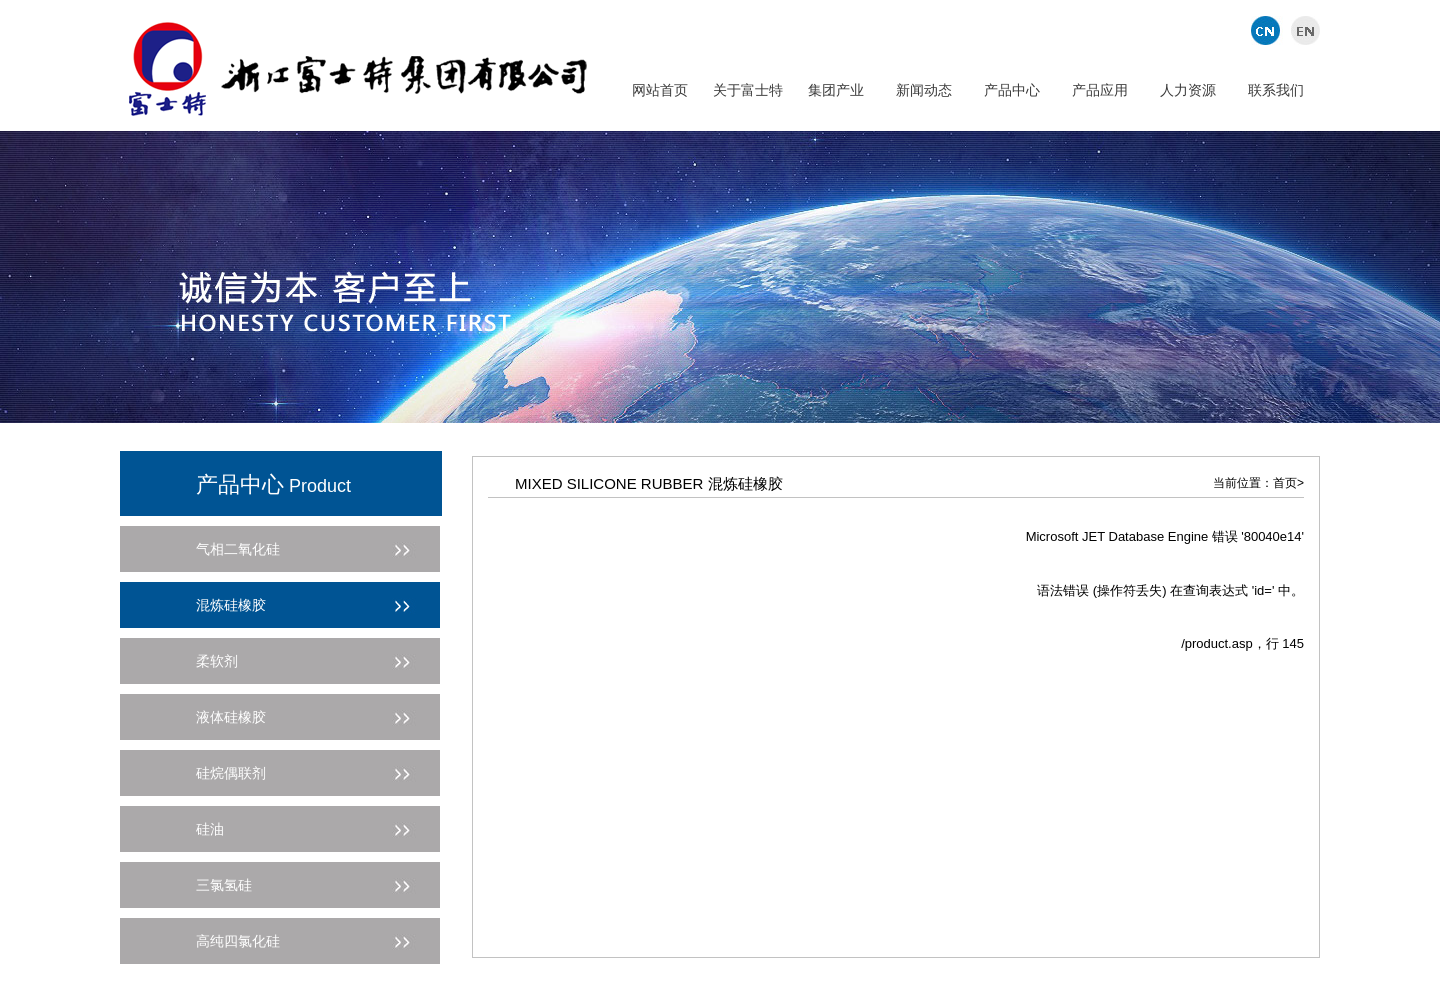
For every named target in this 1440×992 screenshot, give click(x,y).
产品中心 (1012, 90)
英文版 (1302, 30)
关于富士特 (748, 90)
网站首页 (660, 90)
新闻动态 (924, 90)
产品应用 (1100, 90)
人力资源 (1188, 90)
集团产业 (836, 90)
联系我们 (1276, 90)
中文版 (1267, 30)
